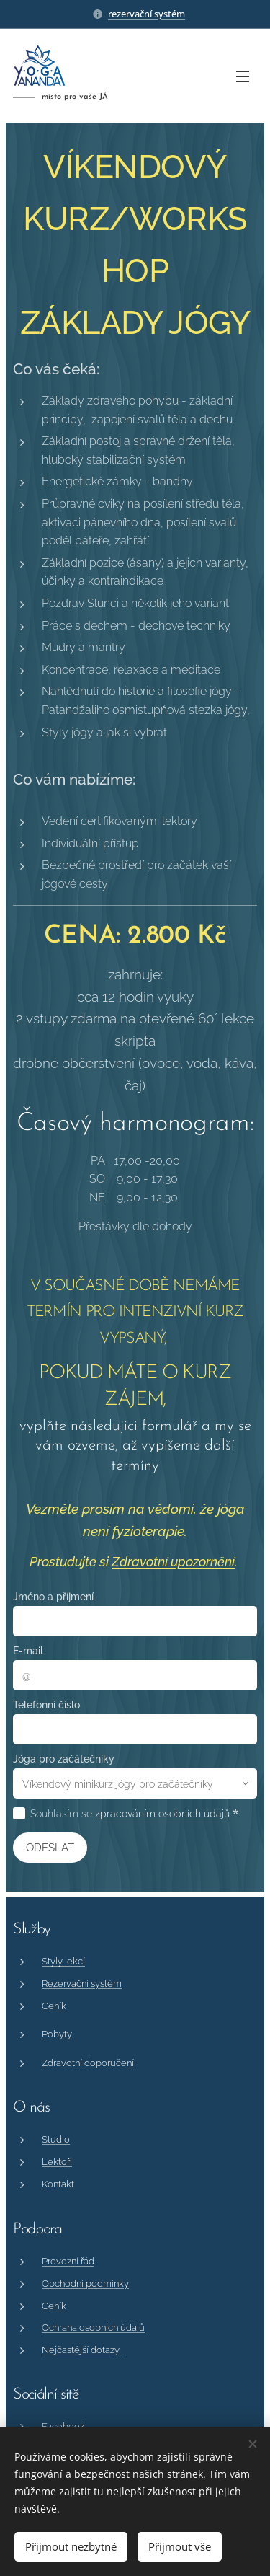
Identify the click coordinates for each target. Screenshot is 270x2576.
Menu (242, 76)
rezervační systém (146, 13)
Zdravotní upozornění (173, 1561)
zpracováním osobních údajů (162, 1813)
